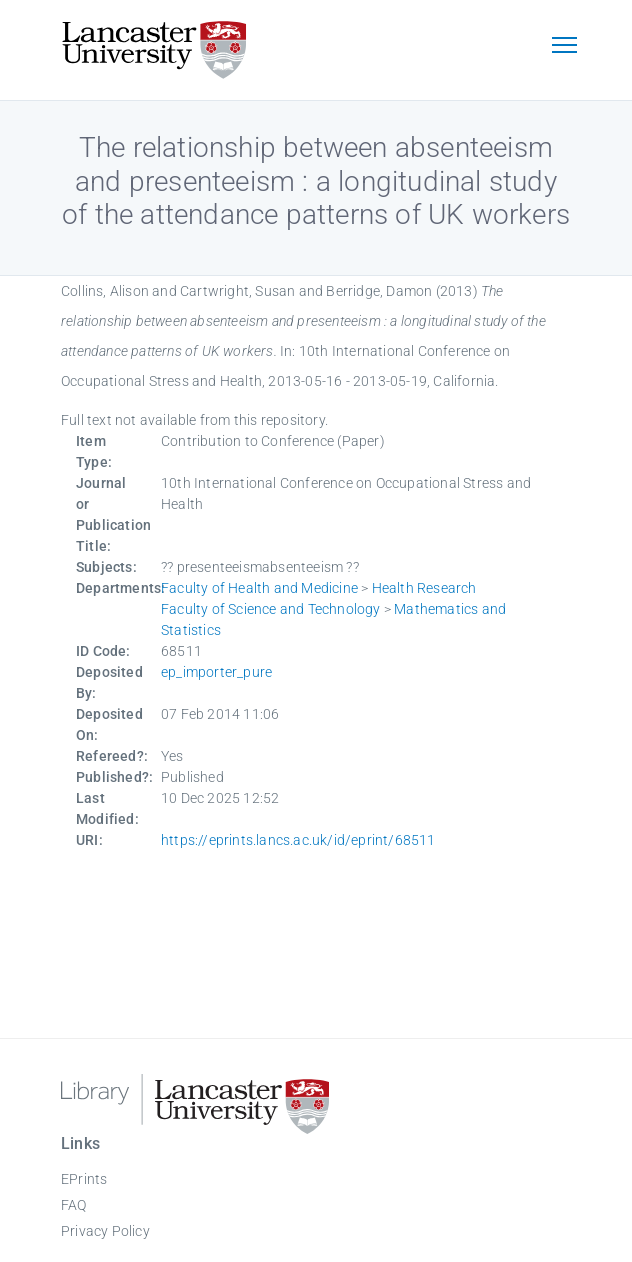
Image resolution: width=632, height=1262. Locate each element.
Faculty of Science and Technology (271, 609)
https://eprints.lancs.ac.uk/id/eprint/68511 (298, 840)
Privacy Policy (105, 1231)
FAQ (74, 1205)
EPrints (84, 1179)
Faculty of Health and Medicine (259, 588)
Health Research (424, 588)
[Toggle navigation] (564, 47)
